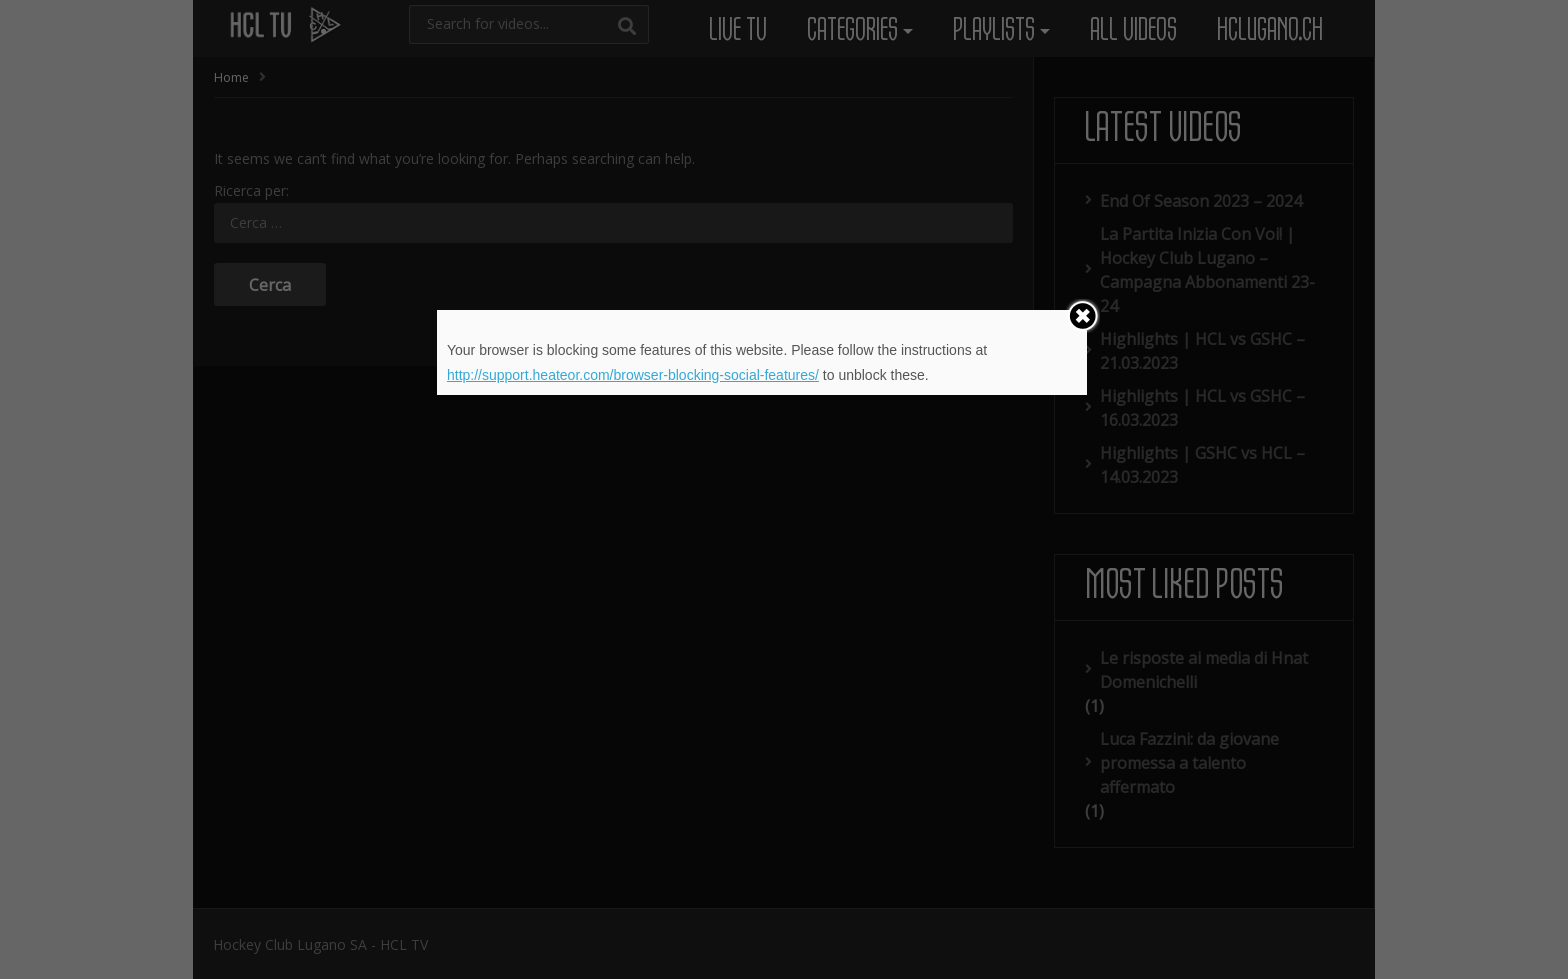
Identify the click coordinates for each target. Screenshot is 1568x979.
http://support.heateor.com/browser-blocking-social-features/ (633, 375)
